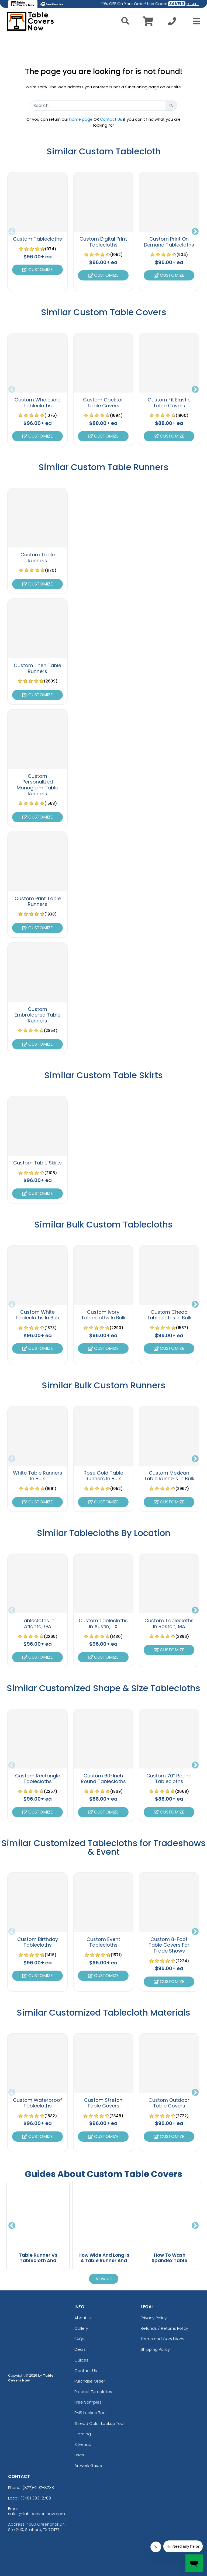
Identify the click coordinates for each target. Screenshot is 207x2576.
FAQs (79, 2339)
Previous (12, 232)
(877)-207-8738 (38, 2487)
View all (104, 2279)
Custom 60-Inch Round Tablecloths (103, 1778)
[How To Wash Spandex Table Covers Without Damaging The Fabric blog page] (169, 2214)
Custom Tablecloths (37, 238)
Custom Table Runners (37, 557)
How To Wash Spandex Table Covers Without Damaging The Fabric (169, 2263)
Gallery (81, 2328)
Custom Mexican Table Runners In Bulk (169, 1475)
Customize (37, 269)
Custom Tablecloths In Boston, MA (169, 1623)
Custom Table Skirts (37, 1162)
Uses (79, 2455)
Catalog (82, 2434)
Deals (80, 2349)
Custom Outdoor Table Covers (169, 2103)
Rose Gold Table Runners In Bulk (103, 1475)
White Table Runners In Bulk (37, 1475)
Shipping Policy (155, 2349)
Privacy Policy (154, 2318)
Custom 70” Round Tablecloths (169, 1778)
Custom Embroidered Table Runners (37, 1015)
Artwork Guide (88, 2465)
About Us (83, 2318)
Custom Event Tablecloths (103, 1942)
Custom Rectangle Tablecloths (37, 1778)
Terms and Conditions (162, 2339)
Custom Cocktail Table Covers (103, 402)
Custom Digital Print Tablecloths (103, 241)
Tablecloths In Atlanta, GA (37, 1623)
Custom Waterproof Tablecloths (37, 2103)
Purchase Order (89, 2381)
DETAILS (193, 4)
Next (195, 232)
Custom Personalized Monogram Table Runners (37, 785)
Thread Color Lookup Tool (99, 2423)
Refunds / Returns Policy (164, 2328)
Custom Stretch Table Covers (103, 2103)
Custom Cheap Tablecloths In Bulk (169, 1315)
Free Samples (88, 2402)
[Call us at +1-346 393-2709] (172, 23)
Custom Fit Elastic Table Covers (169, 402)
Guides (81, 2360)
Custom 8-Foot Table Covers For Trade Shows (169, 1945)
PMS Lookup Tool (90, 2412)
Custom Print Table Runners (38, 901)
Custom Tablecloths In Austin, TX (103, 1623)
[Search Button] (171, 105)
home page (80, 119)
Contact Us (111, 119)
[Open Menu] (194, 21)
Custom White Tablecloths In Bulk (37, 1315)
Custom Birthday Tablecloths (37, 1942)
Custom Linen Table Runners (37, 668)
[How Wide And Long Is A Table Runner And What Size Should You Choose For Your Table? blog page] (103, 2214)
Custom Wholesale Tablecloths (37, 402)
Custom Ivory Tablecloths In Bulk (103, 1315)
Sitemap (82, 2444)
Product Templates (93, 2391)
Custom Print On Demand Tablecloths (169, 241)
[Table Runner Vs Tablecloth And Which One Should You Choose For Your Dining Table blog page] (38, 2214)
